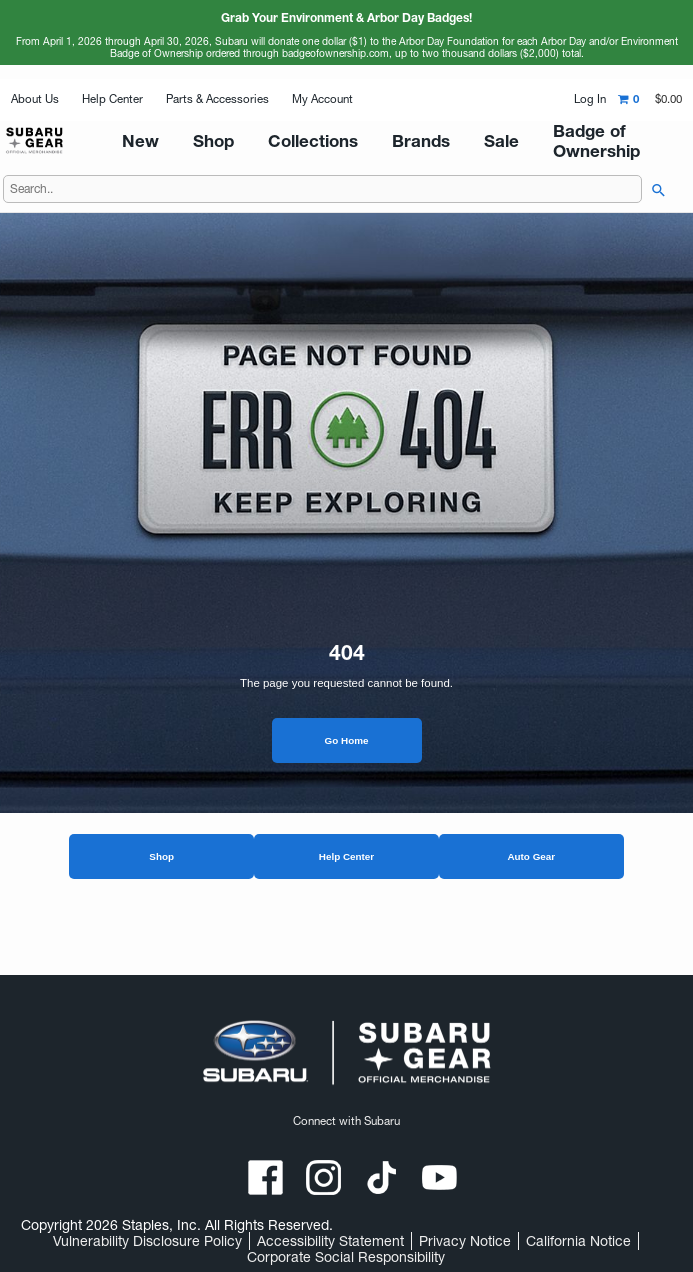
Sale (466, 166)
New (219, 166)
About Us (35, 99)
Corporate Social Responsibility (346, 1257)
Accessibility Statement (330, 1241)
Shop (161, 907)
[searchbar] (654, 240)
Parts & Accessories (217, 99)
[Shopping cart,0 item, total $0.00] (650, 99)
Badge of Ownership (557, 166)
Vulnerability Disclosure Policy (147, 1241)
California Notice (578, 1241)
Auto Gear (531, 907)
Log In (590, 99)
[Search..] (322, 240)
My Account (322, 99)
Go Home (347, 791)
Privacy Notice (465, 1241)
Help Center (112, 99)
